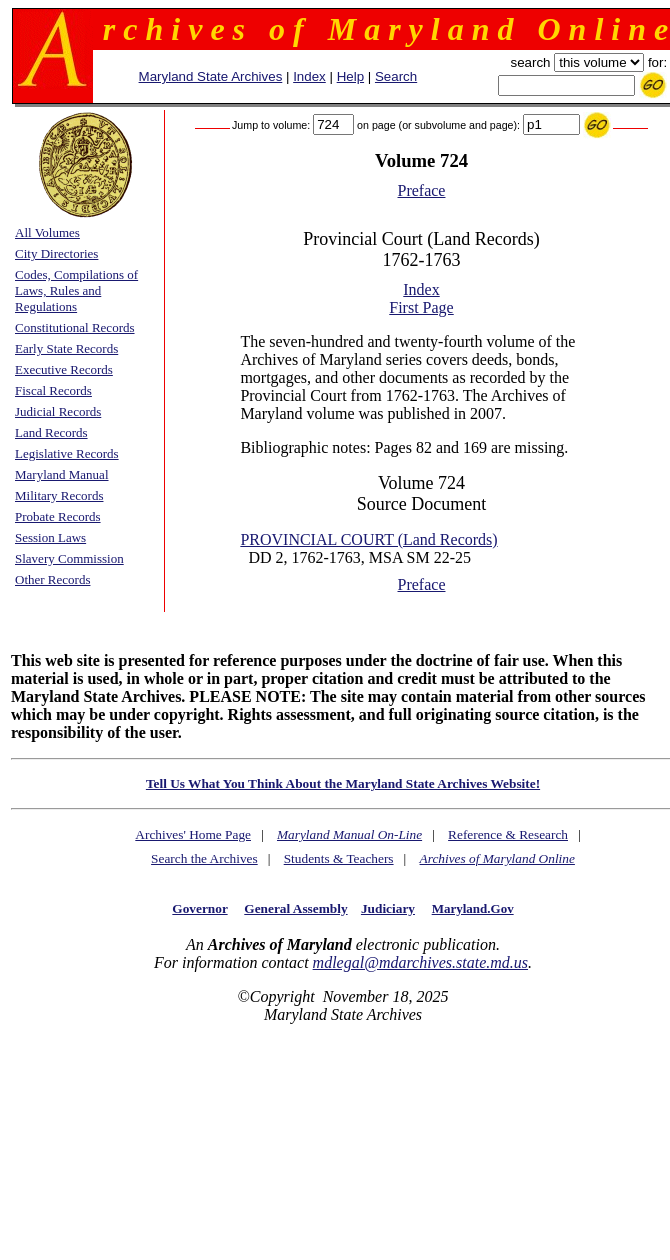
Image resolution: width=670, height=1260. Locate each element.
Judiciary (388, 908)
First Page (421, 307)
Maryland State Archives (211, 76)
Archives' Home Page (193, 834)
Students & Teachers (339, 858)
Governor (199, 908)
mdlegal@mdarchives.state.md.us (420, 962)
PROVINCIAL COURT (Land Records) (368, 539)
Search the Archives (204, 858)
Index (309, 76)
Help (350, 76)
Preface (422, 190)
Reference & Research (508, 834)
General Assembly (295, 908)
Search (396, 76)
